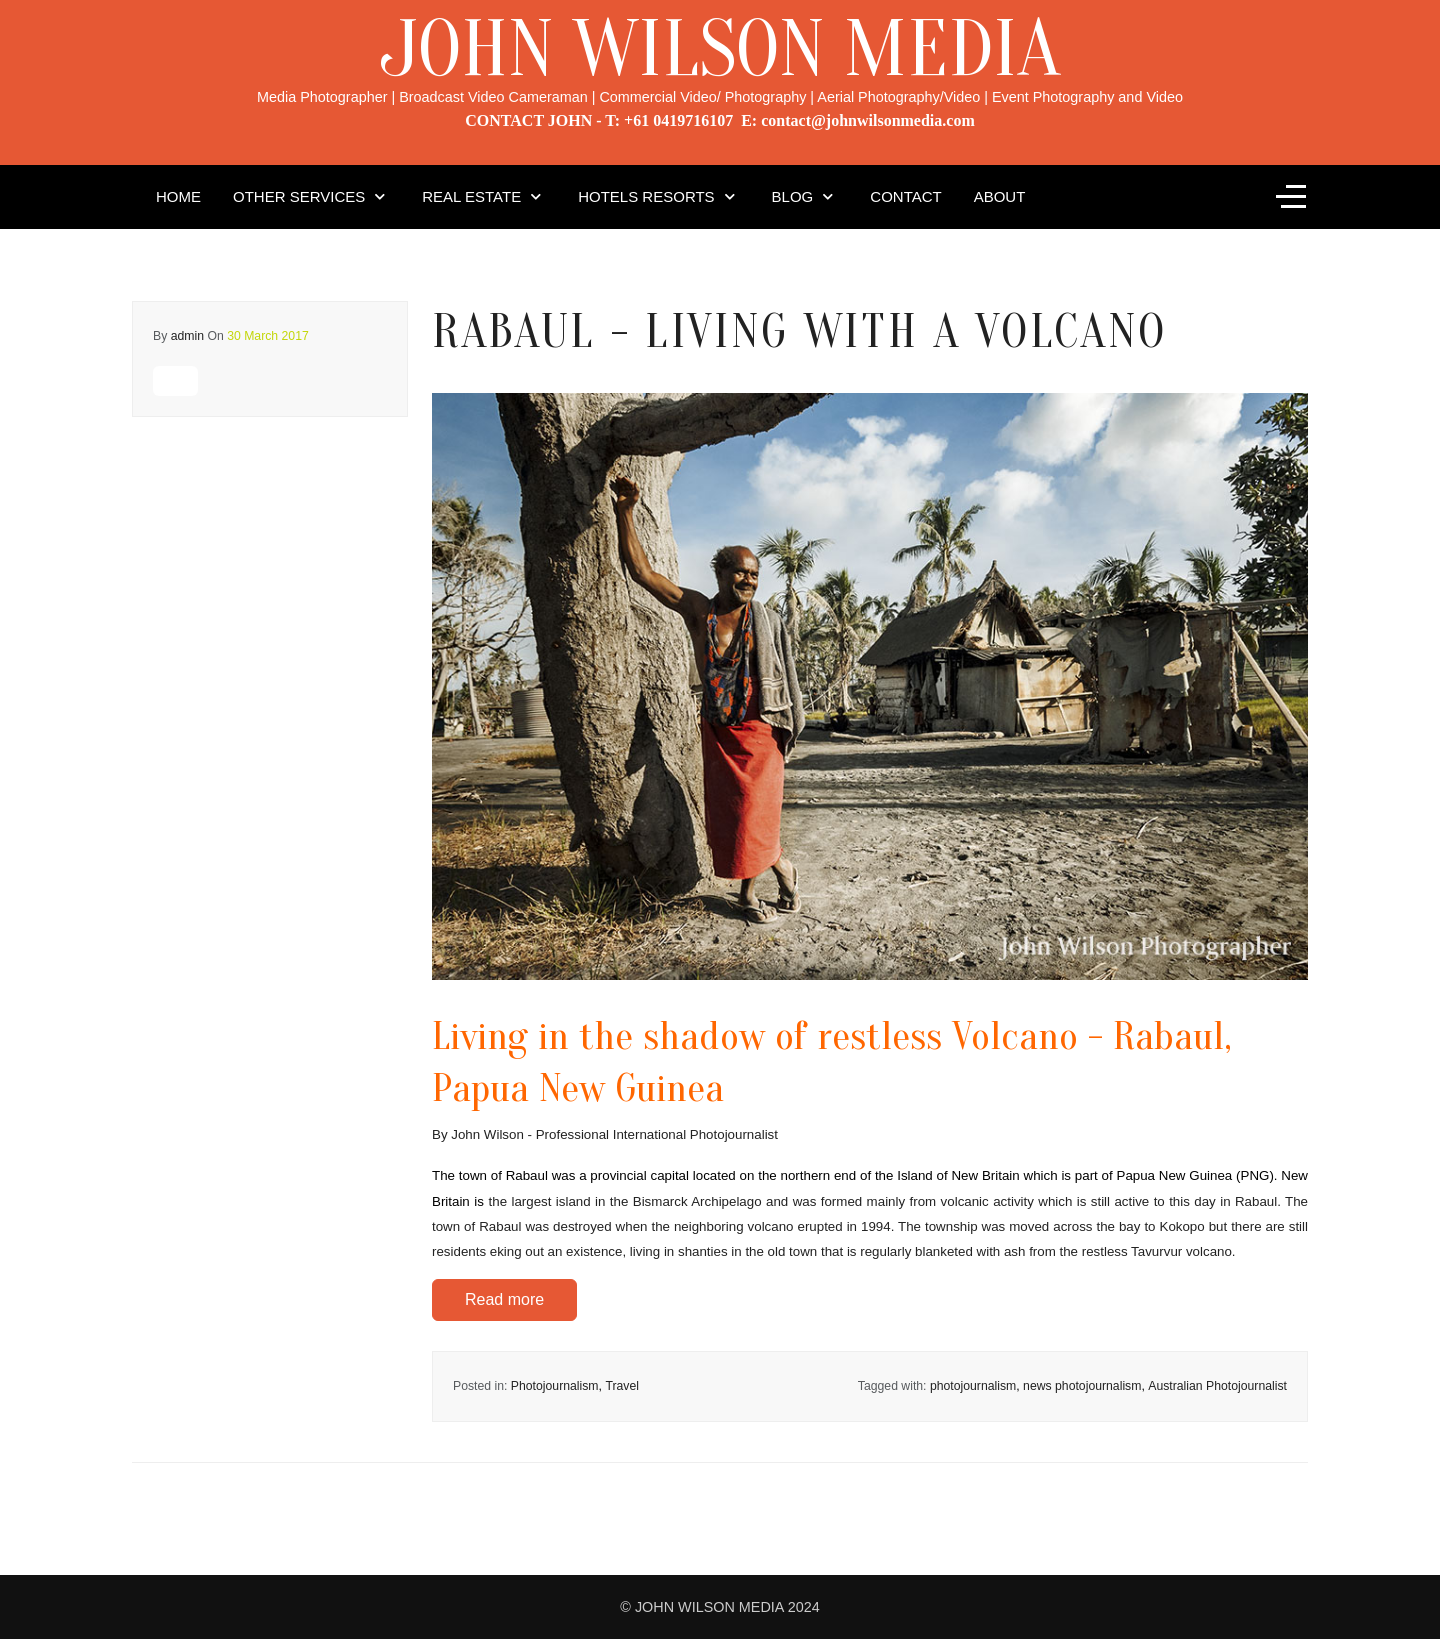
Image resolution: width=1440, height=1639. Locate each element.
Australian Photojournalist (1217, 1386)
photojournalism (973, 1386)
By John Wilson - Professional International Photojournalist (605, 1134)
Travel (622, 1386)
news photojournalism (1082, 1386)
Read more (504, 1299)
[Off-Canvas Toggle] (1291, 197)
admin (187, 336)
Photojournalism (555, 1386)
